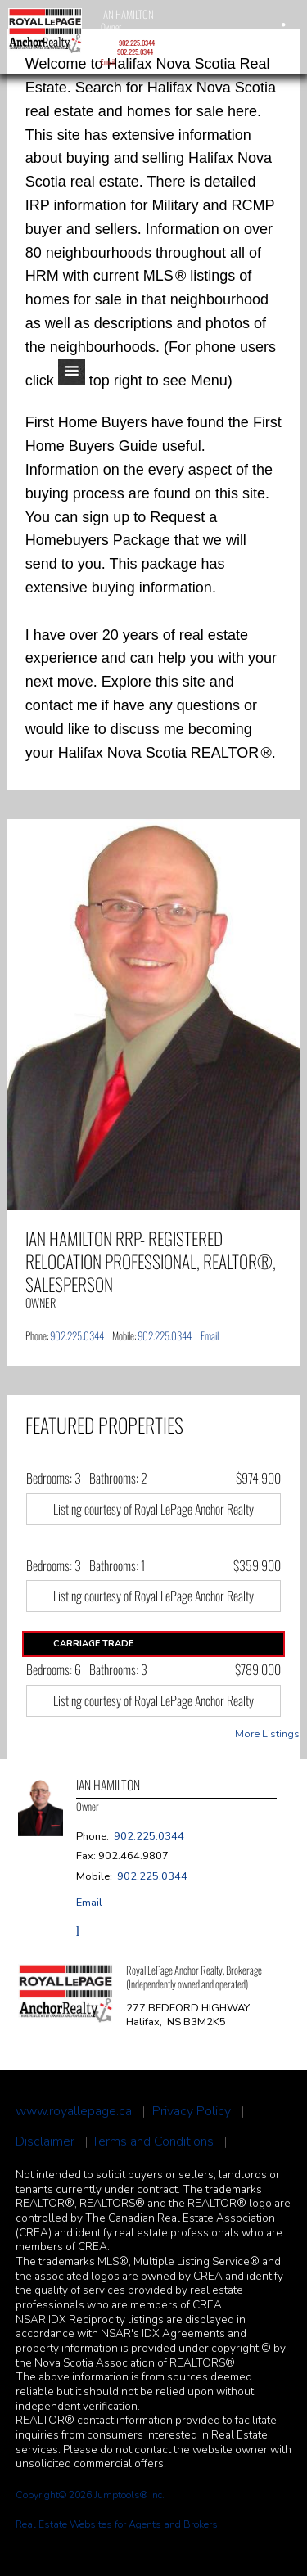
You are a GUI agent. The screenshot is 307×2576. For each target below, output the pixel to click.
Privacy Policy (191, 2111)
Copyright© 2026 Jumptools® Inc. (90, 2495)
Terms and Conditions (153, 2141)
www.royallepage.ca (74, 2111)
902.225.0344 (137, 42)
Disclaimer (45, 2141)
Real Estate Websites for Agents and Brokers (117, 2524)
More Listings (267, 1734)
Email (108, 61)
